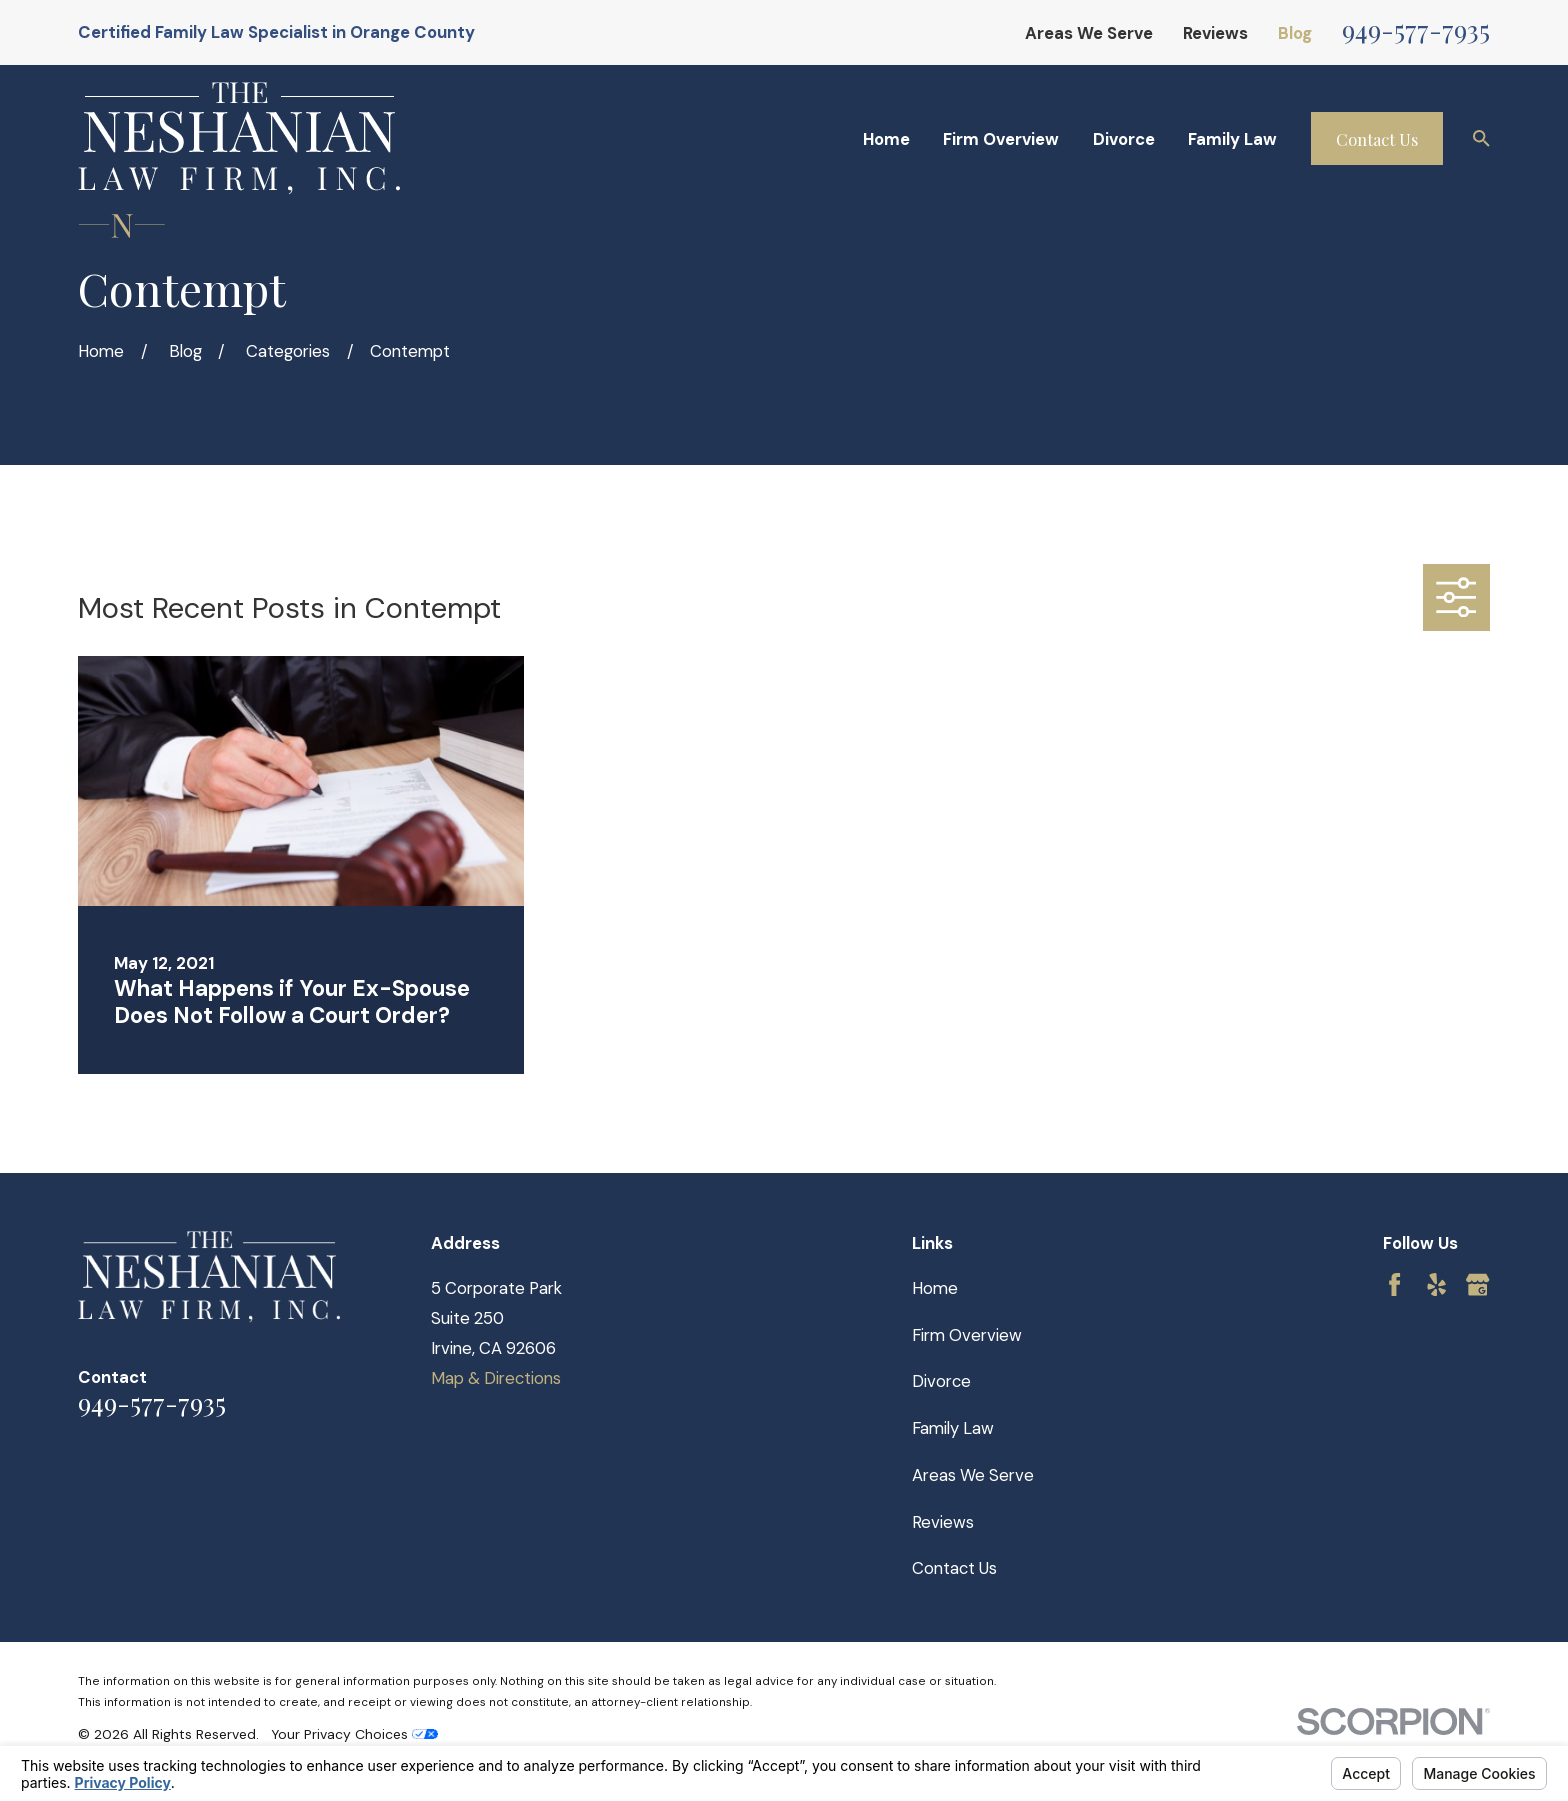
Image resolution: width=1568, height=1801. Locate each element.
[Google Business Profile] (1477, 1284)
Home (935, 1288)
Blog (1295, 33)
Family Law (953, 1428)
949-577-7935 (1416, 29)
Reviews (1215, 33)
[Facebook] (1394, 1284)
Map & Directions (496, 1378)
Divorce (941, 1381)
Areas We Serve (1089, 33)
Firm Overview (967, 1335)
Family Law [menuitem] (1232, 139)
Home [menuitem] (886, 139)
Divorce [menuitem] (1124, 139)
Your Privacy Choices (354, 1734)
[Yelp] (1436, 1284)
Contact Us (1377, 139)
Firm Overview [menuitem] (1001, 139)
